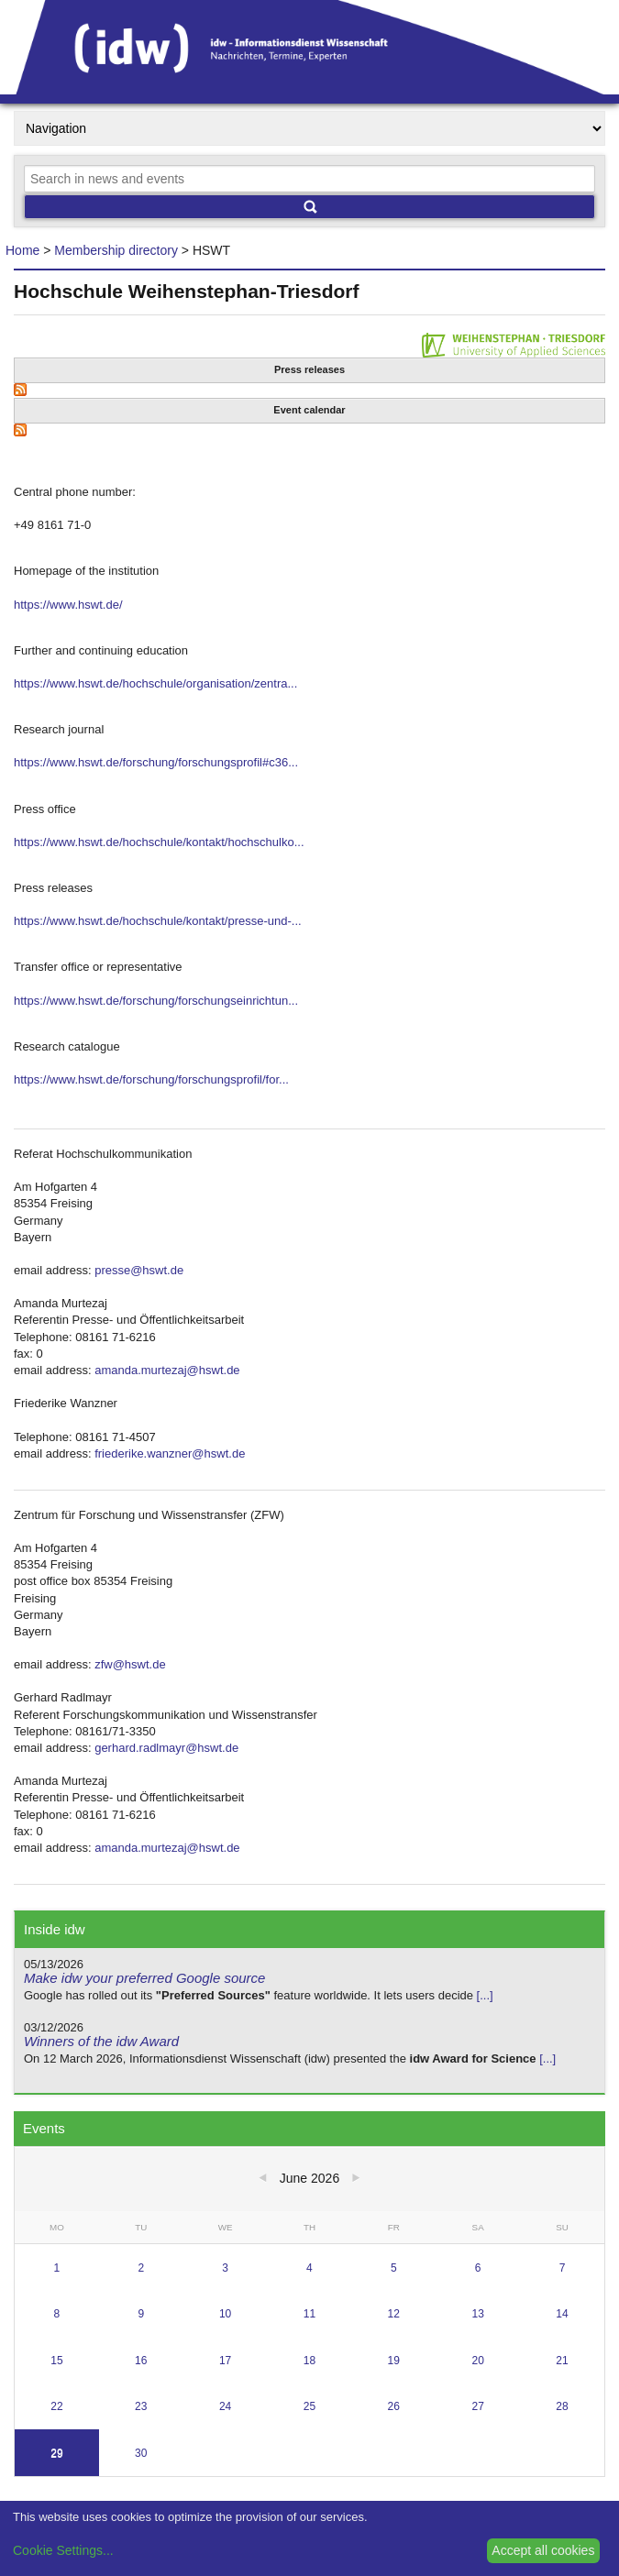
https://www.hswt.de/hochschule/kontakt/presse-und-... (158, 921)
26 (394, 2406)
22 (56, 2406)
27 (477, 2406)
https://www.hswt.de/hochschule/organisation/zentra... (155, 683)
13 (477, 2313)
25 (309, 2406)
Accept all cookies (543, 2550)
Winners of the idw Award (101, 2041)
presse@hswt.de (138, 1270)
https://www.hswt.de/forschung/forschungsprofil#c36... (156, 762)
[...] (485, 1995)
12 (394, 2313)
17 (225, 2360)
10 (225, 2313)
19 (394, 2360)
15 (56, 2360)
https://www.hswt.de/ (68, 604)
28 (562, 2406)
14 (562, 2313)
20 (477, 2360)
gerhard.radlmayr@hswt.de (166, 1748)
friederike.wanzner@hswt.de (169, 1453)
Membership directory (116, 250)
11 (309, 2313)
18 (309, 2360)
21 (562, 2360)
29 (56, 2453)
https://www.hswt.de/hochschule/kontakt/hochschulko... (159, 842)
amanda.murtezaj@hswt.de (166, 1370)
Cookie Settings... (63, 2550)
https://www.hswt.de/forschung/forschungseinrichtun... (156, 1000)
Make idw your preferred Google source (144, 1978)
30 (141, 2453)
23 (141, 2406)
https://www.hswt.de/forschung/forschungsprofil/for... (151, 1079)
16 (141, 2360)
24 (225, 2406)
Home (22, 250)
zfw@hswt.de (130, 1664)
